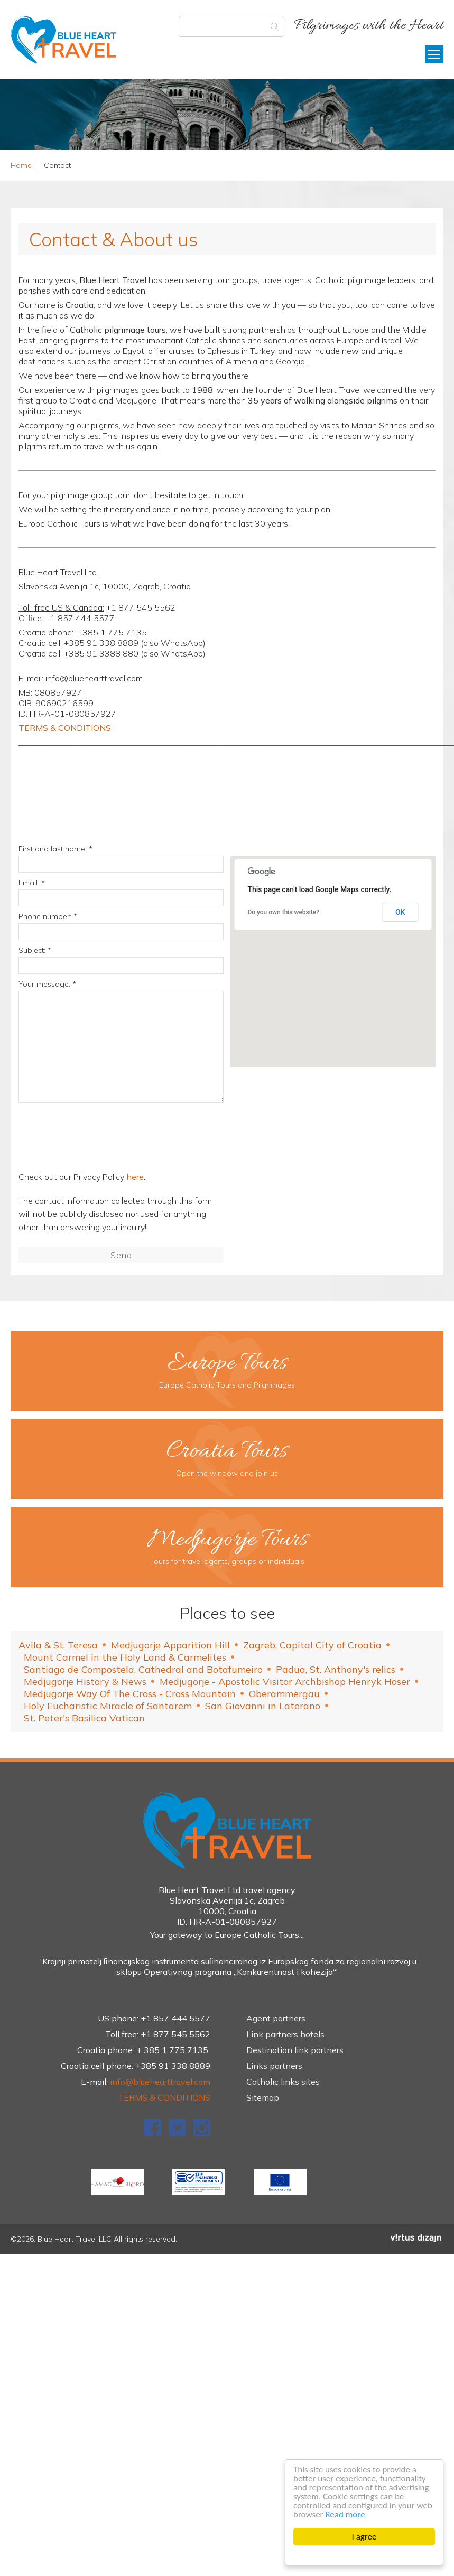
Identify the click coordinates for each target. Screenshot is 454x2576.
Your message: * (47, 984)
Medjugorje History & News (85, 1681)
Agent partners (275, 2018)
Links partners (274, 2065)
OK (400, 912)
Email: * (31, 882)
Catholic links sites (283, 2081)
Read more (345, 2514)
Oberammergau (284, 1694)
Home (21, 165)
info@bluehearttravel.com (160, 2081)
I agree (364, 2536)
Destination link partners (295, 2050)
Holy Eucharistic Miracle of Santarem (108, 1706)
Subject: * (34, 950)
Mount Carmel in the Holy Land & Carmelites (125, 1657)
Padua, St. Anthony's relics (335, 1669)
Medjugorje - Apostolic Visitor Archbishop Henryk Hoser (285, 1681)
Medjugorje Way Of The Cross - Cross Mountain (130, 1694)
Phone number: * (47, 916)
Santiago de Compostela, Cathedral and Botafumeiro (143, 1669)
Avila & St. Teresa (58, 1645)
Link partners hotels (285, 2034)
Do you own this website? (283, 912)
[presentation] (102, 1139)
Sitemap (262, 2097)
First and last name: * (55, 849)
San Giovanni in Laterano (262, 1706)
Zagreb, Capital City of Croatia (312, 1645)
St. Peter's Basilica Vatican (84, 1718)
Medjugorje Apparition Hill (170, 1645)
